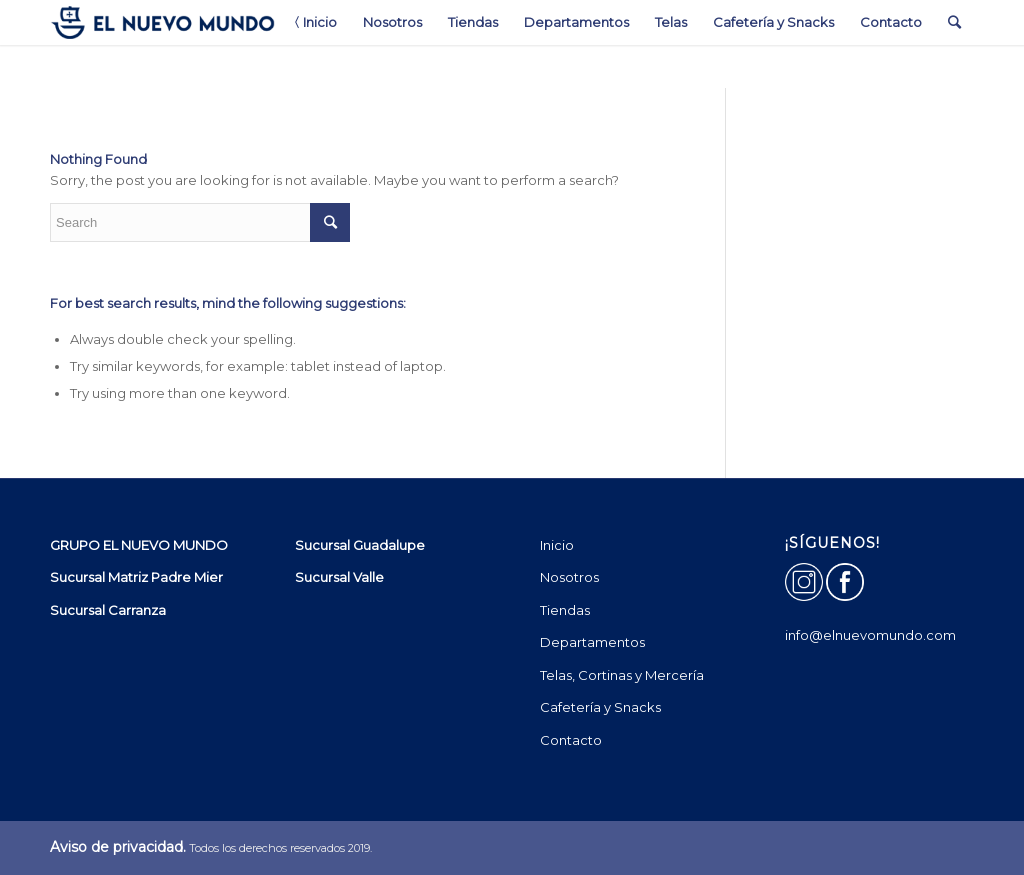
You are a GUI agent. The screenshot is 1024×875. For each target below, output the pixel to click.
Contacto (571, 740)
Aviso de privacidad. (118, 847)
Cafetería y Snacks (600, 707)
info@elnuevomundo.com (870, 635)
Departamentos (592, 642)
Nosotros (569, 577)
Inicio (557, 545)
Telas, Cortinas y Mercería (622, 675)
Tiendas (565, 610)
